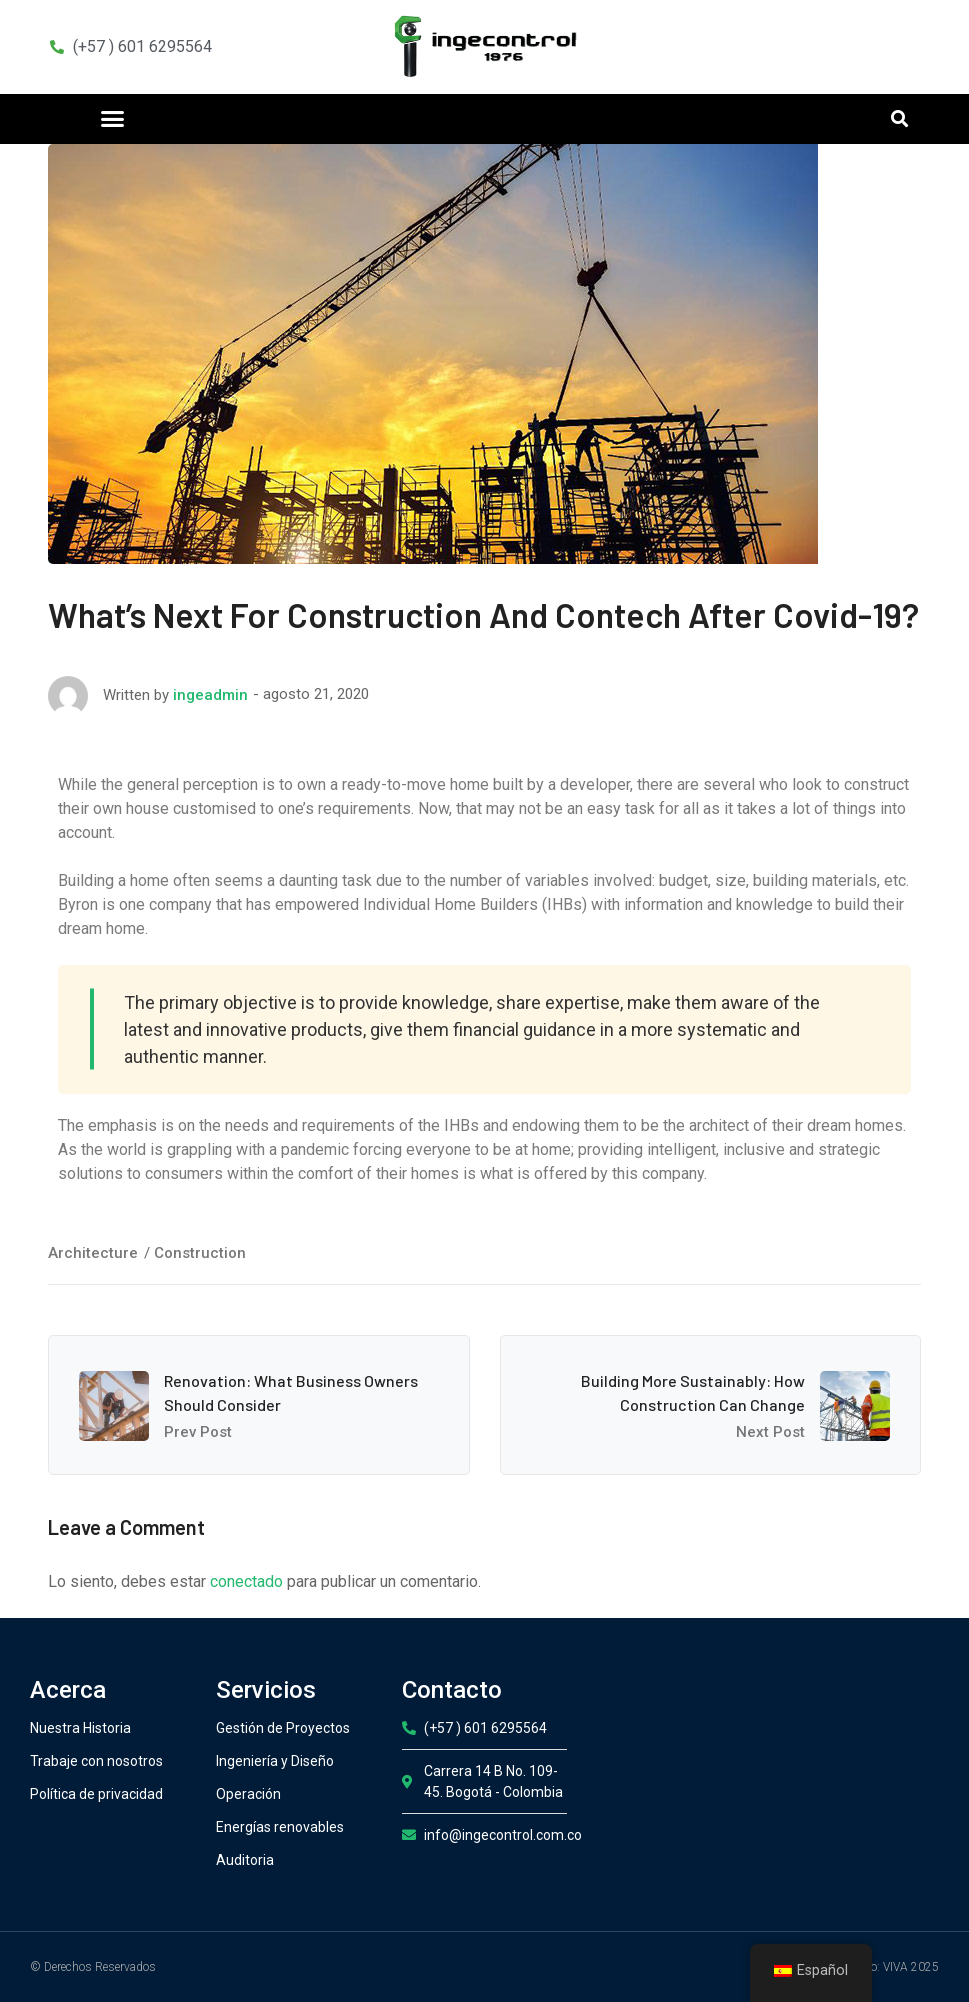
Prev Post (198, 1432)
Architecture (93, 1253)
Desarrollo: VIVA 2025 (882, 1967)
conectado (246, 1581)
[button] (112, 119)
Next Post (770, 1432)
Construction (200, 1253)
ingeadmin (210, 695)
